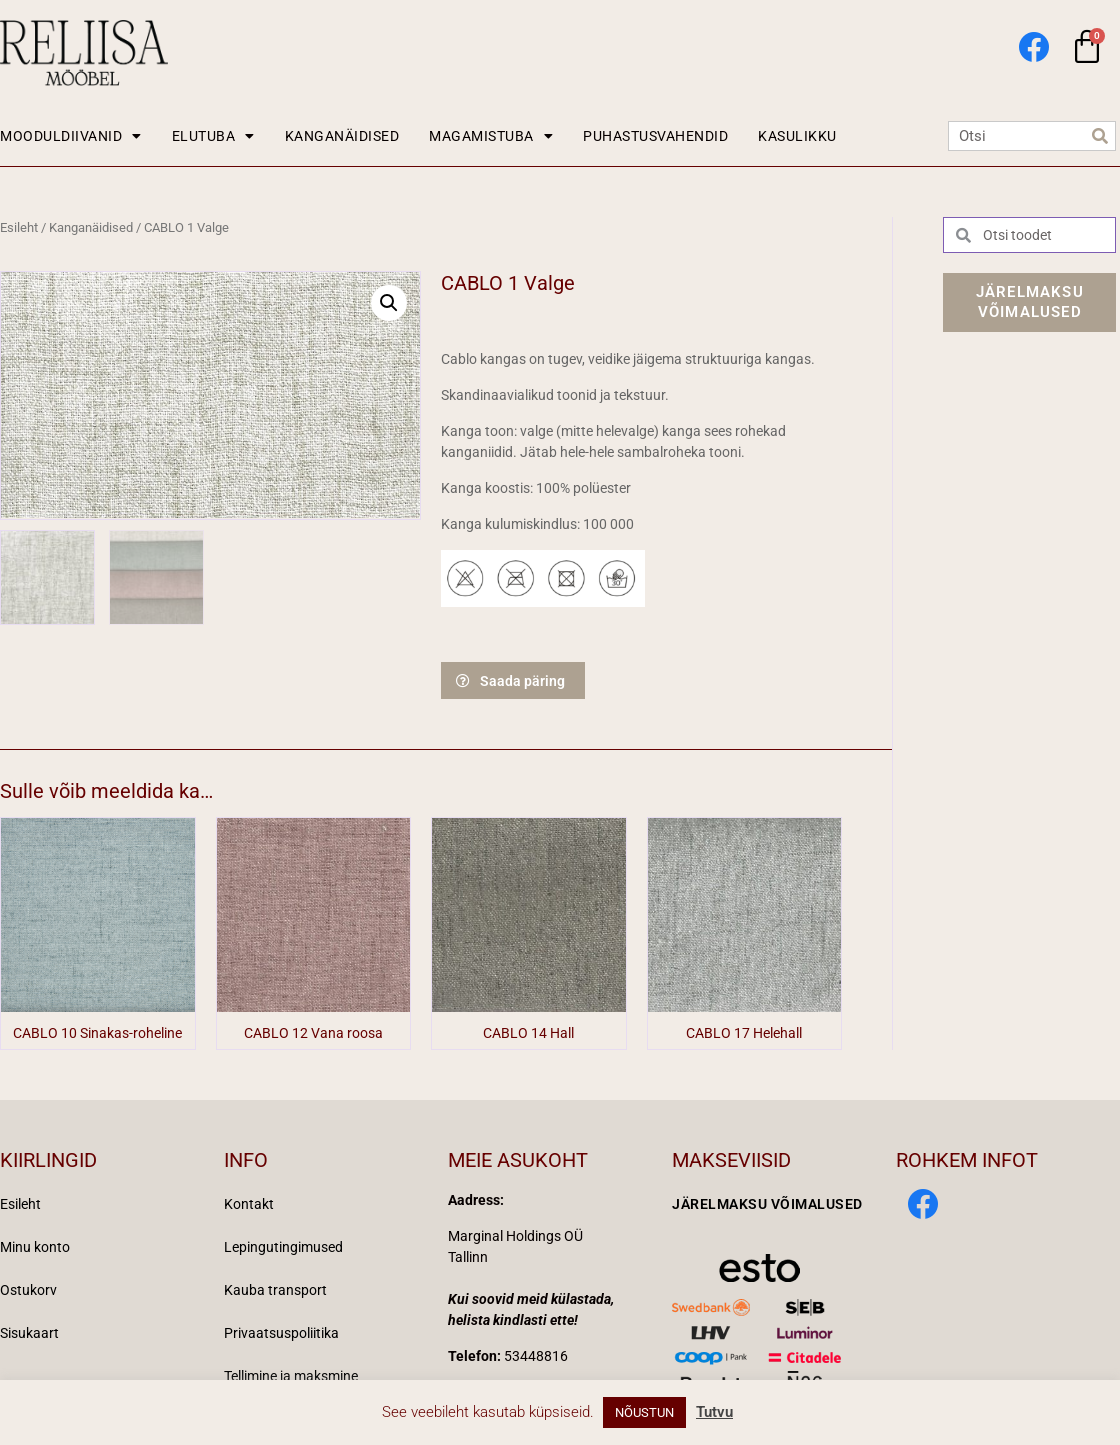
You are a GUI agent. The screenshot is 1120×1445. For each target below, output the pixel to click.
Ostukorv (28, 1290)
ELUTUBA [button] (213, 136)
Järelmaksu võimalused (767, 1204)
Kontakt (249, 1204)
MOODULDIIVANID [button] (71, 136)
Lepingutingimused (283, 1247)
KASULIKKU (797, 136)
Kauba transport (275, 1290)
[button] (389, 303)
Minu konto (35, 1247)
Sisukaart (29, 1333)
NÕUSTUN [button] (644, 1412)
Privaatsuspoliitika (281, 1333)
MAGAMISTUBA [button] (491, 136)
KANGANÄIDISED (342, 136)
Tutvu (714, 1412)
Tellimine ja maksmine (291, 1376)
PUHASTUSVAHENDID (655, 136)
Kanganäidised (91, 227)
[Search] (1100, 136)
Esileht (19, 227)
